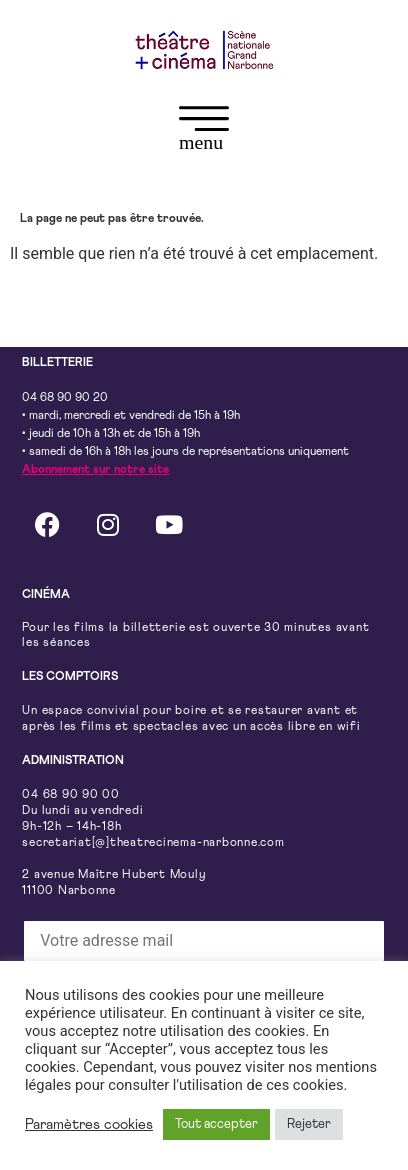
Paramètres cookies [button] (89, 1124)
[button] (204, 132)
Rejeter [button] (309, 1124)
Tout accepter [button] (216, 1124)
